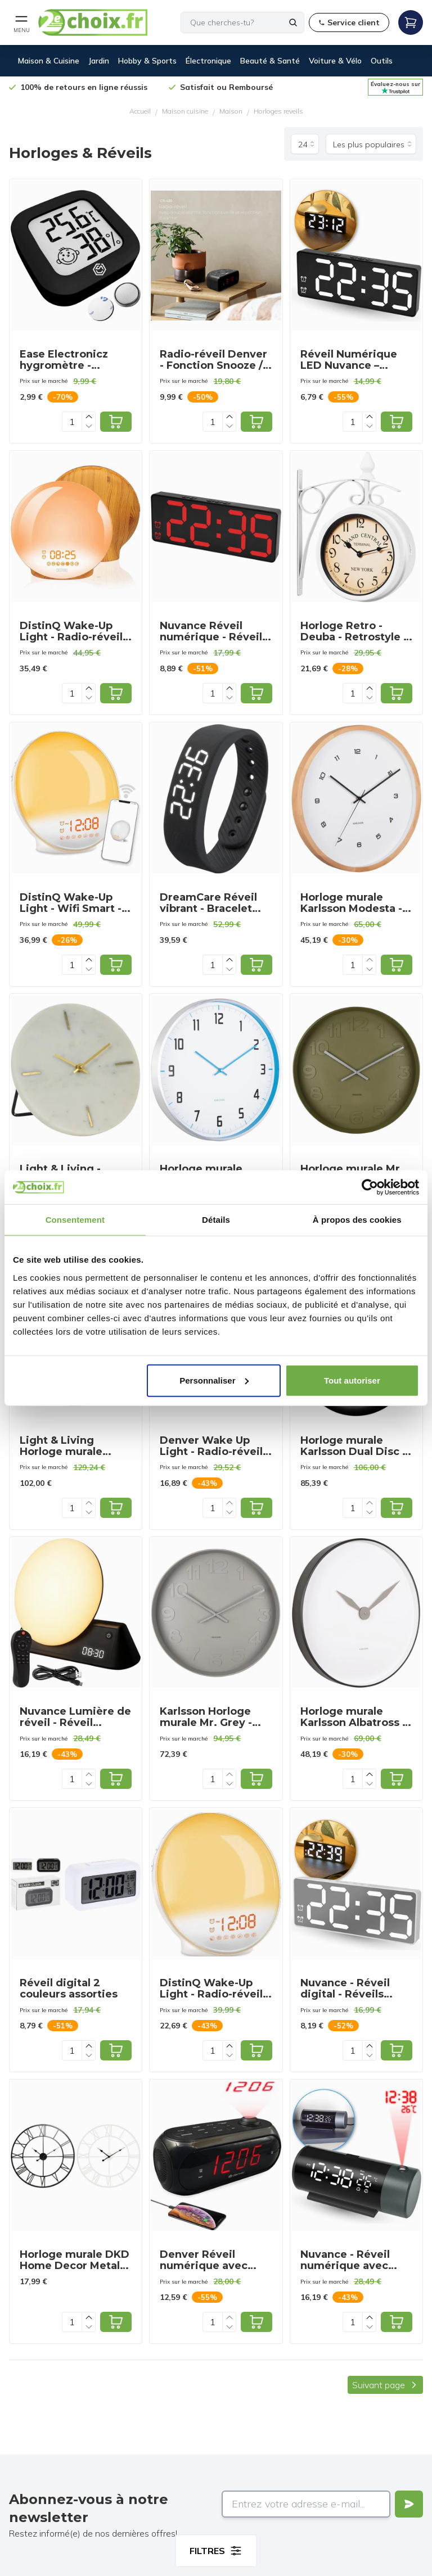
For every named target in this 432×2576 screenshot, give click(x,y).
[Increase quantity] (89, 417)
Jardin (98, 61)
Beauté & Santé (270, 61)
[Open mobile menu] (21, 22)
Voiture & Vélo (335, 61)
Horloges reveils (278, 111)
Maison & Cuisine (48, 61)
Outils (382, 61)
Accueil (140, 111)
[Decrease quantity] (89, 426)
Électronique (208, 61)
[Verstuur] (409, 2504)
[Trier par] (371, 144)
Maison (230, 111)
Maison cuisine (185, 111)
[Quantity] (72, 422)
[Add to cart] (116, 422)
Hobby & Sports (147, 61)
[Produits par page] (305, 144)
